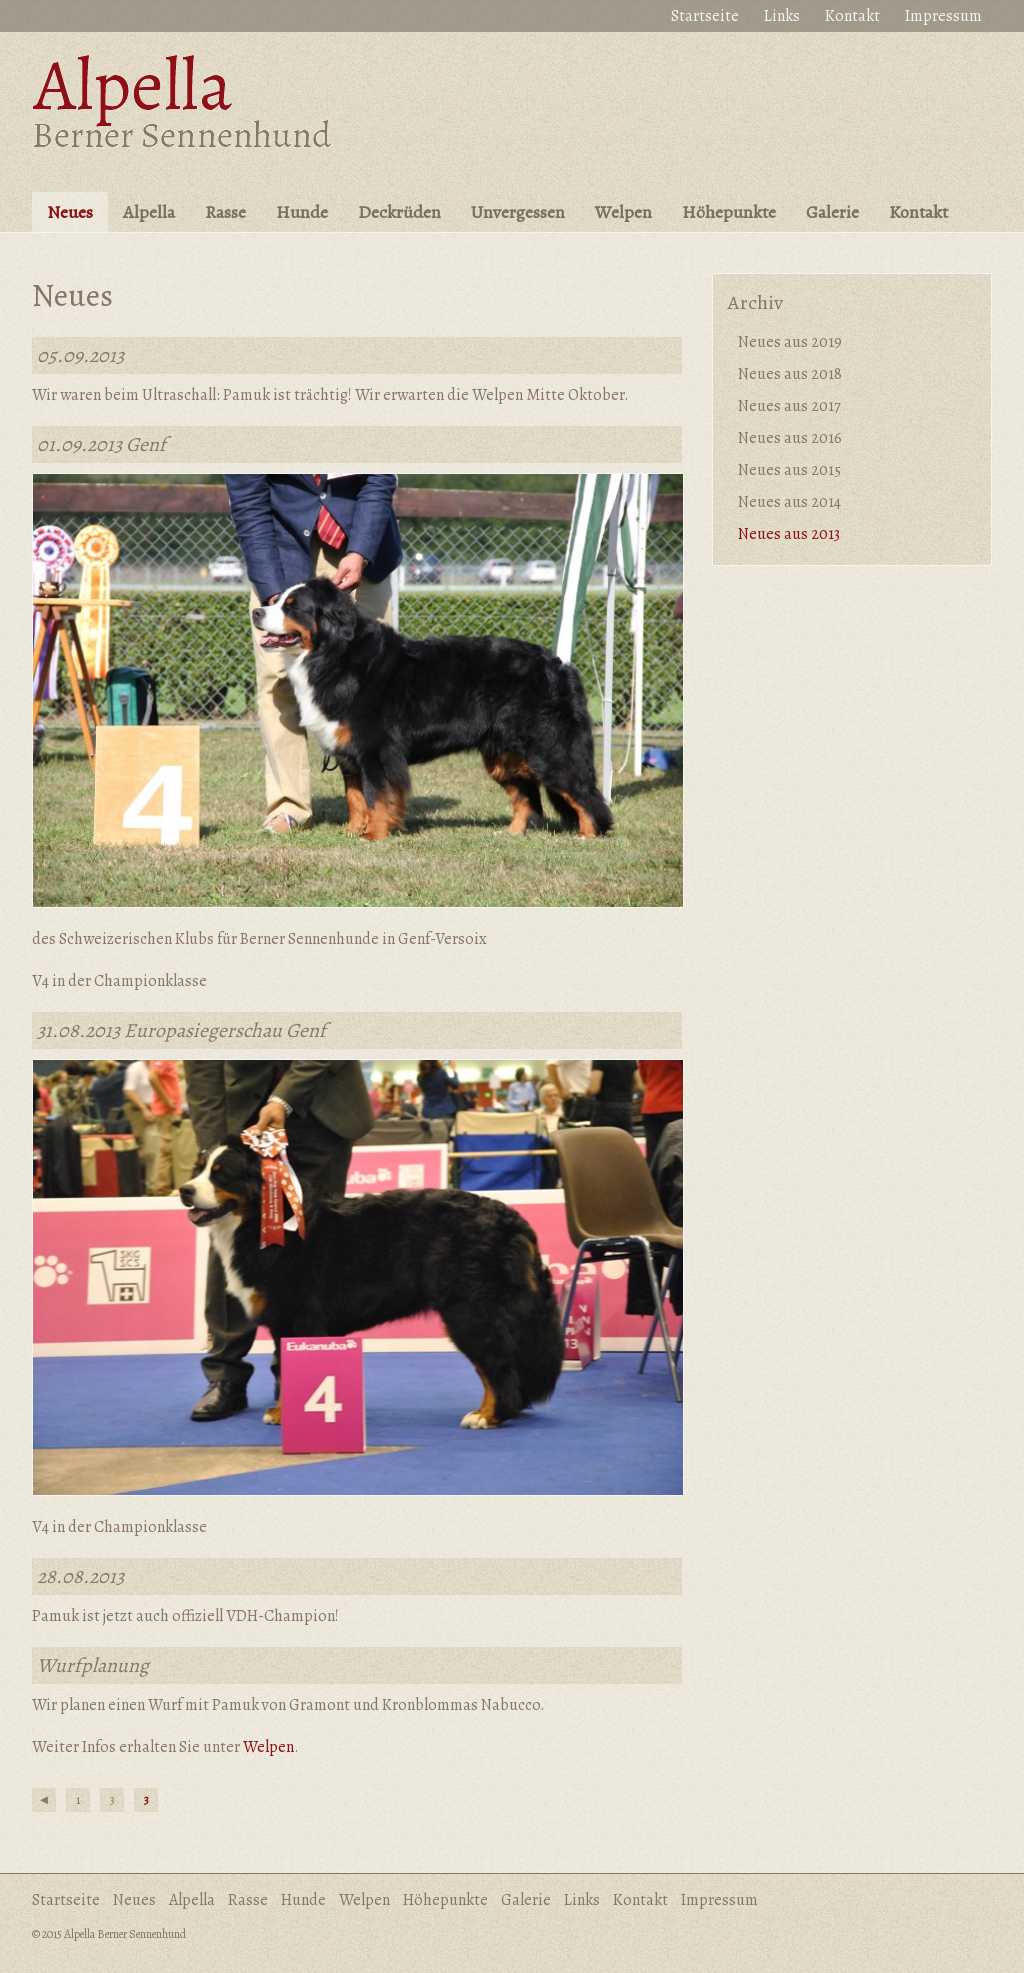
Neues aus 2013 (789, 534)
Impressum (943, 16)
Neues (70, 212)
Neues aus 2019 (790, 342)
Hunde (302, 212)
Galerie (832, 212)
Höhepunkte (729, 212)
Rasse (225, 212)
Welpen (623, 212)
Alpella (149, 212)
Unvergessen (518, 212)
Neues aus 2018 (790, 374)
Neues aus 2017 (789, 406)
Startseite (705, 16)
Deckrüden (399, 212)
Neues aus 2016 (790, 438)
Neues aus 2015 (789, 470)
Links (782, 16)
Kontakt (852, 16)
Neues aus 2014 (789, 502)
